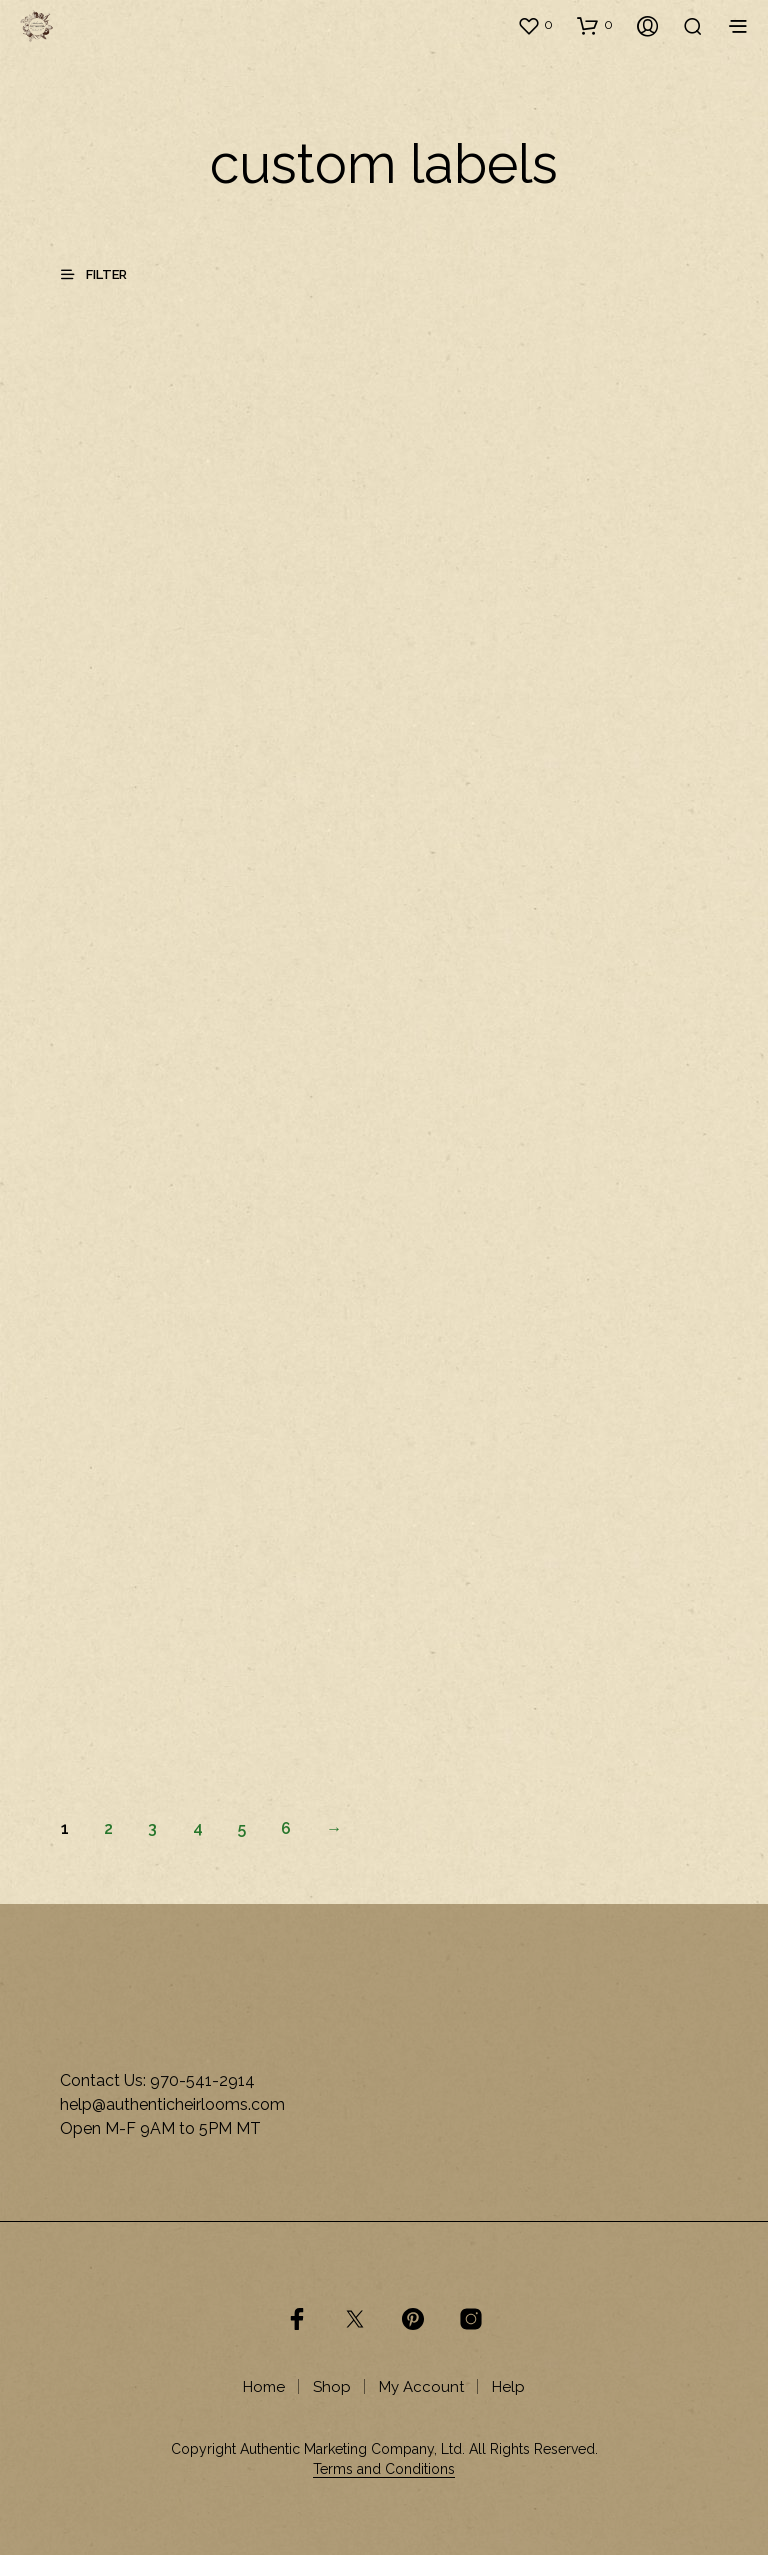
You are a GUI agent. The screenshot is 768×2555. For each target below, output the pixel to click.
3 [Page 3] (152, 1828)
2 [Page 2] (108, 1828)
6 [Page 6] (286, 1828)
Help (508, 2387)
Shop (332, 2387)
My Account (421, 2387)
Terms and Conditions (384, 2469)
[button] (535, 25)
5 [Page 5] (242, 1828)
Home (264, 2387)
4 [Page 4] (198, 1828)
